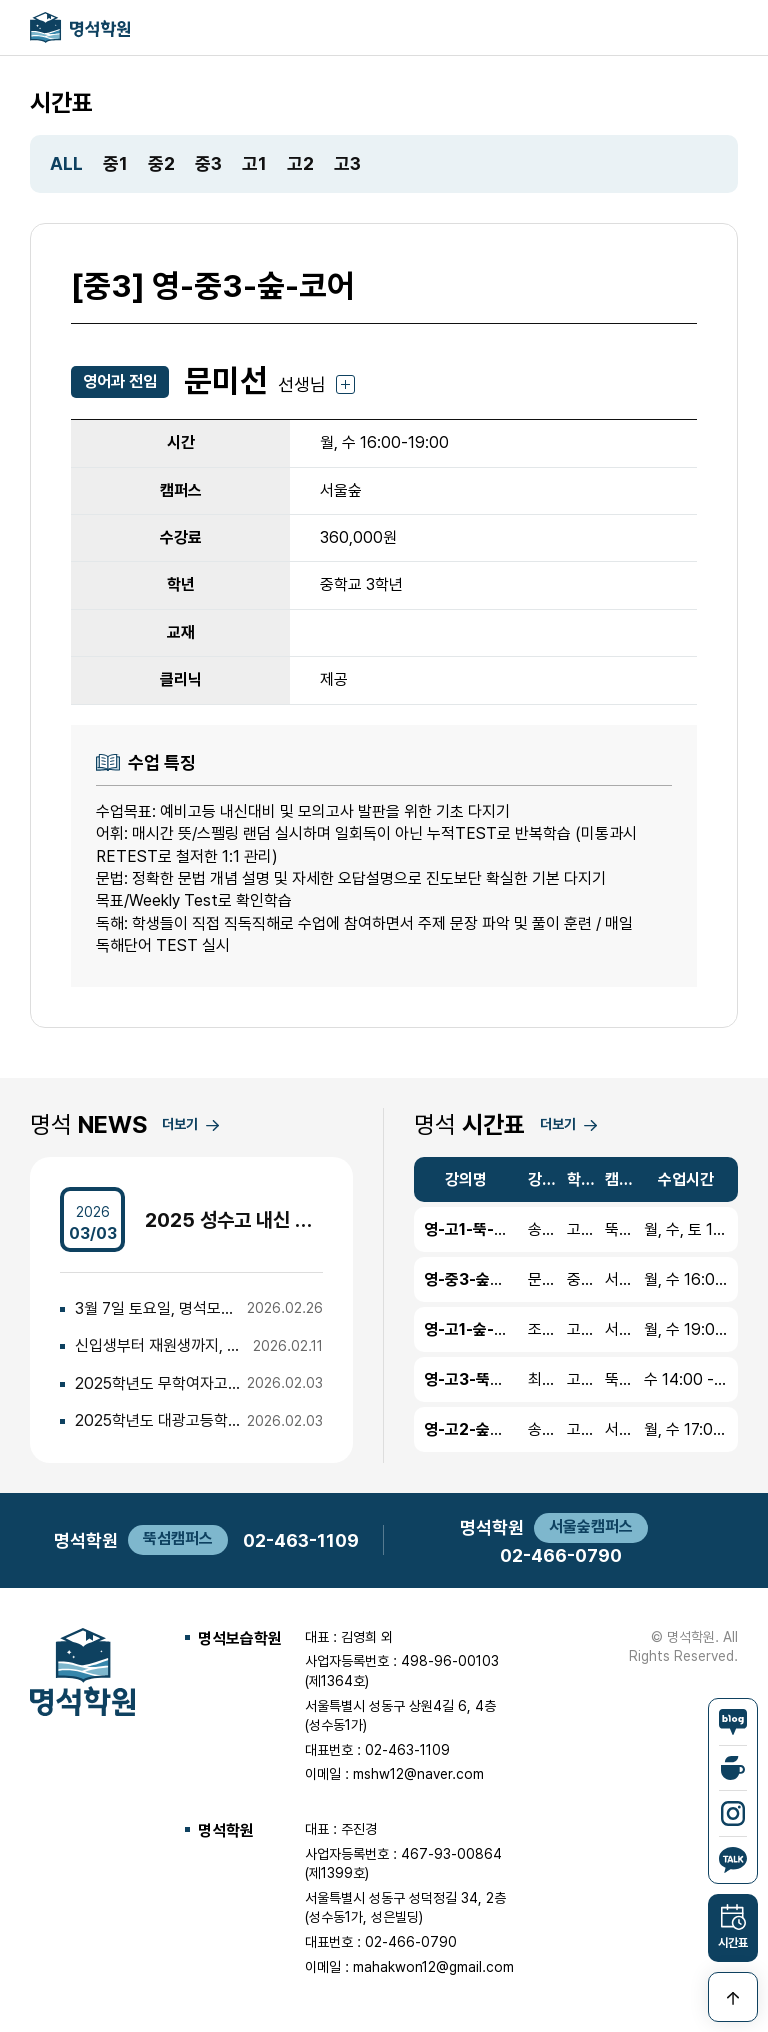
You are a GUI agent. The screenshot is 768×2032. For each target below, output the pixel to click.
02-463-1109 (301, 1540)
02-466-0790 (561, 1555)
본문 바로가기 (0, 0)
